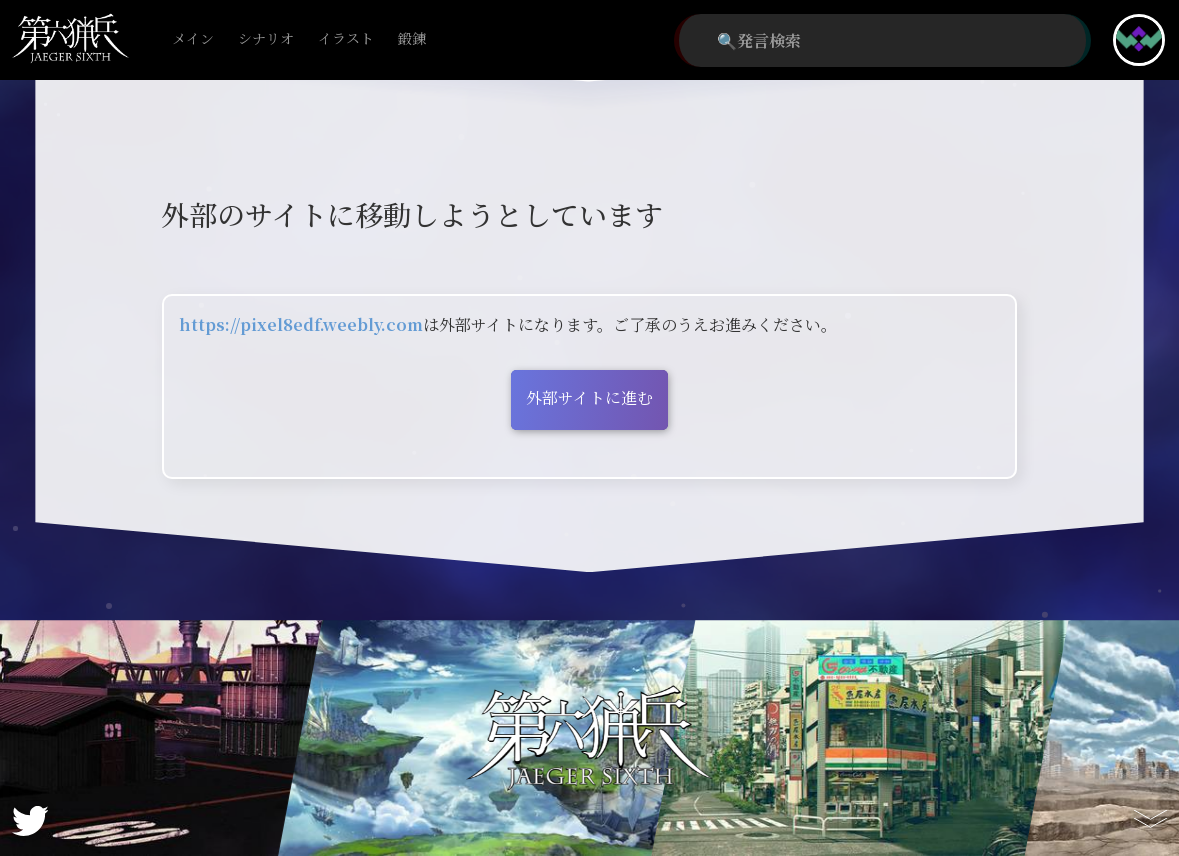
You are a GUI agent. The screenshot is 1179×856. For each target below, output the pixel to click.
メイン (193, 39)
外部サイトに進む (589, 397)
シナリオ (266, 39)
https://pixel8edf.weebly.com (301, 324)
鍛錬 (412, 39)
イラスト (346, 39)
